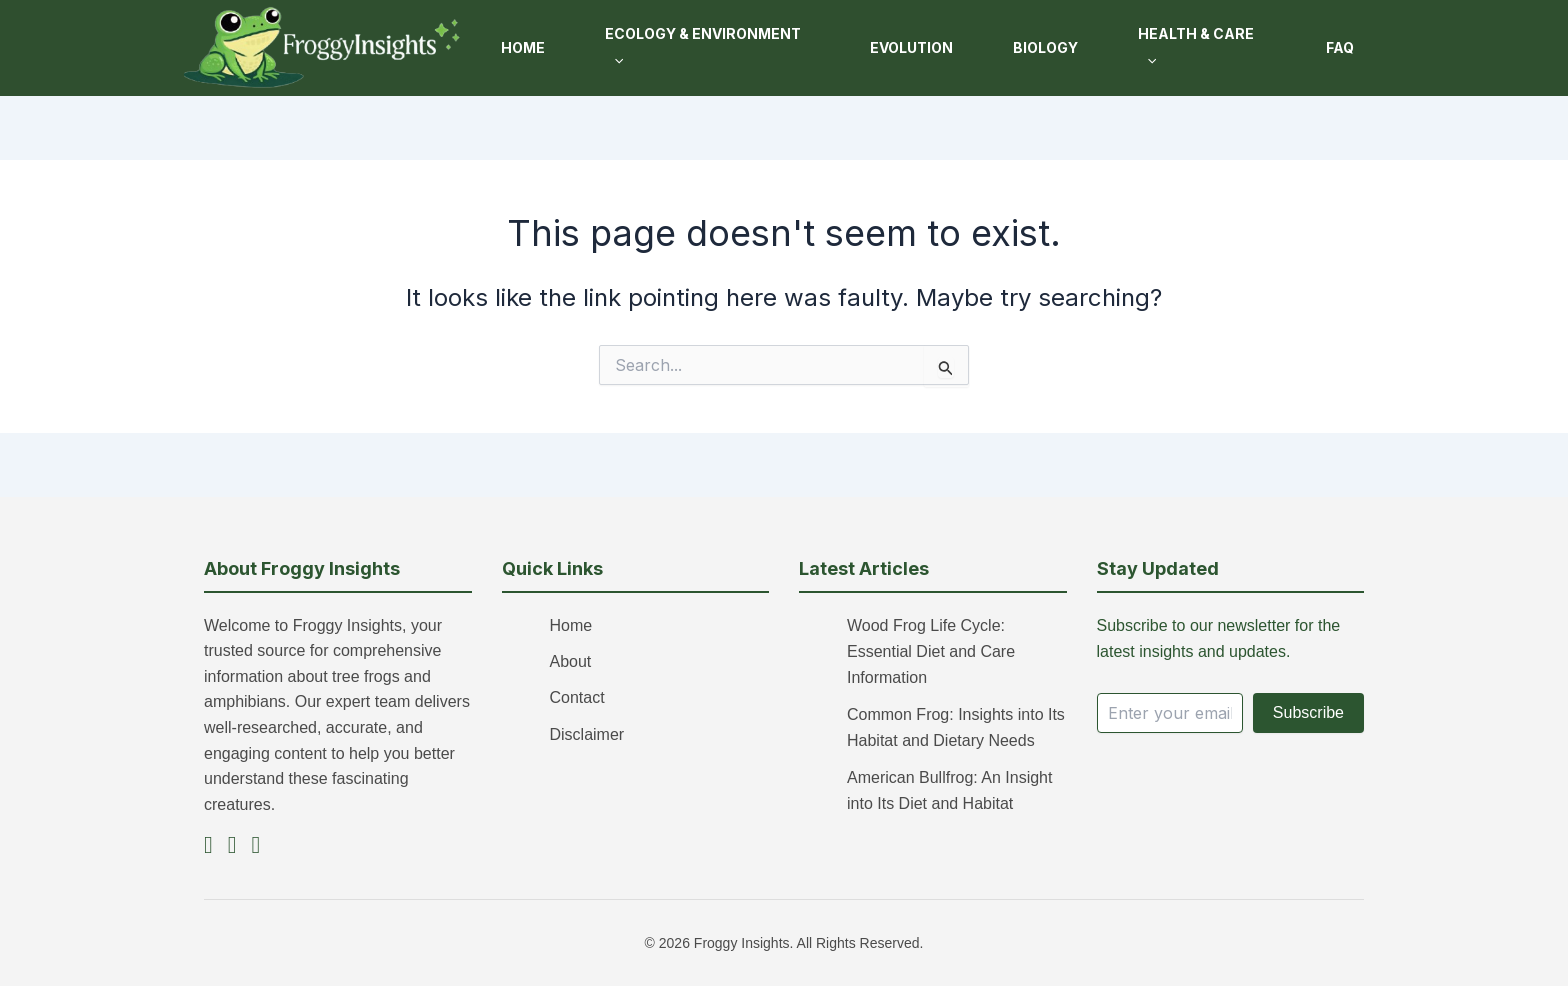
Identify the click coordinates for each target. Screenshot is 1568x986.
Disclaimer (587, 734)
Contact (577, 697)
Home (523, 47)
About (571, 661)
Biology (1045, 47)
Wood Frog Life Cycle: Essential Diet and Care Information (931, 652)
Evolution (911, 47)
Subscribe (1308, 712)
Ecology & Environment (703, 46)
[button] (614, 60)
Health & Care (1196, 46)
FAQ (1340, 47)
